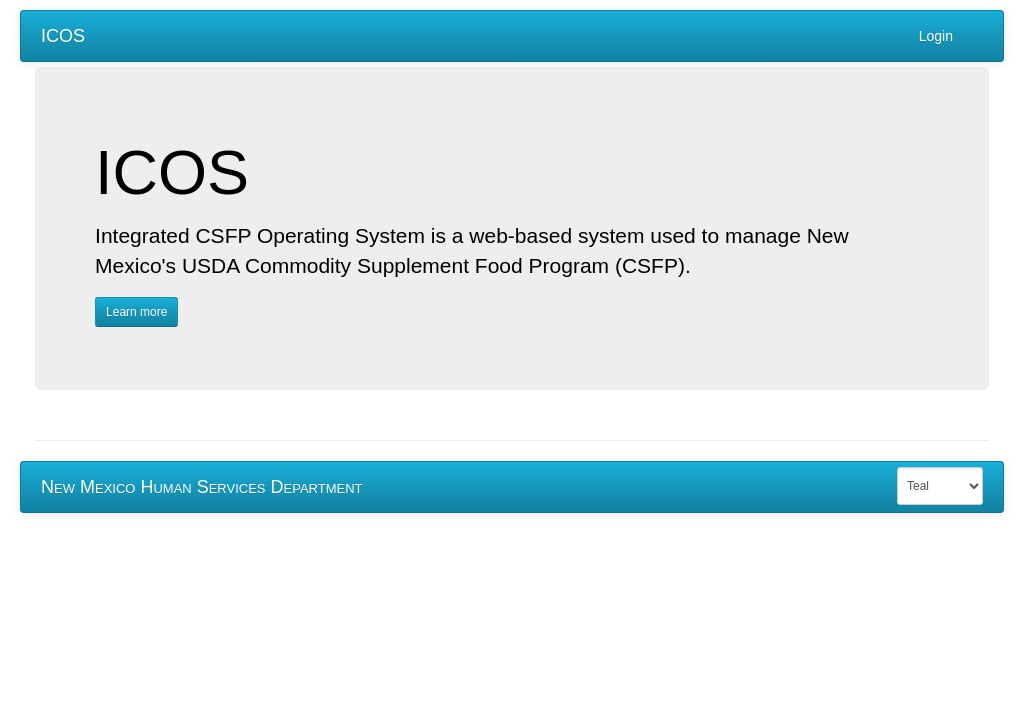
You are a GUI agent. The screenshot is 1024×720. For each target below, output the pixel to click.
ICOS (63, 36)
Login (936, 36)
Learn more (136, 312)
